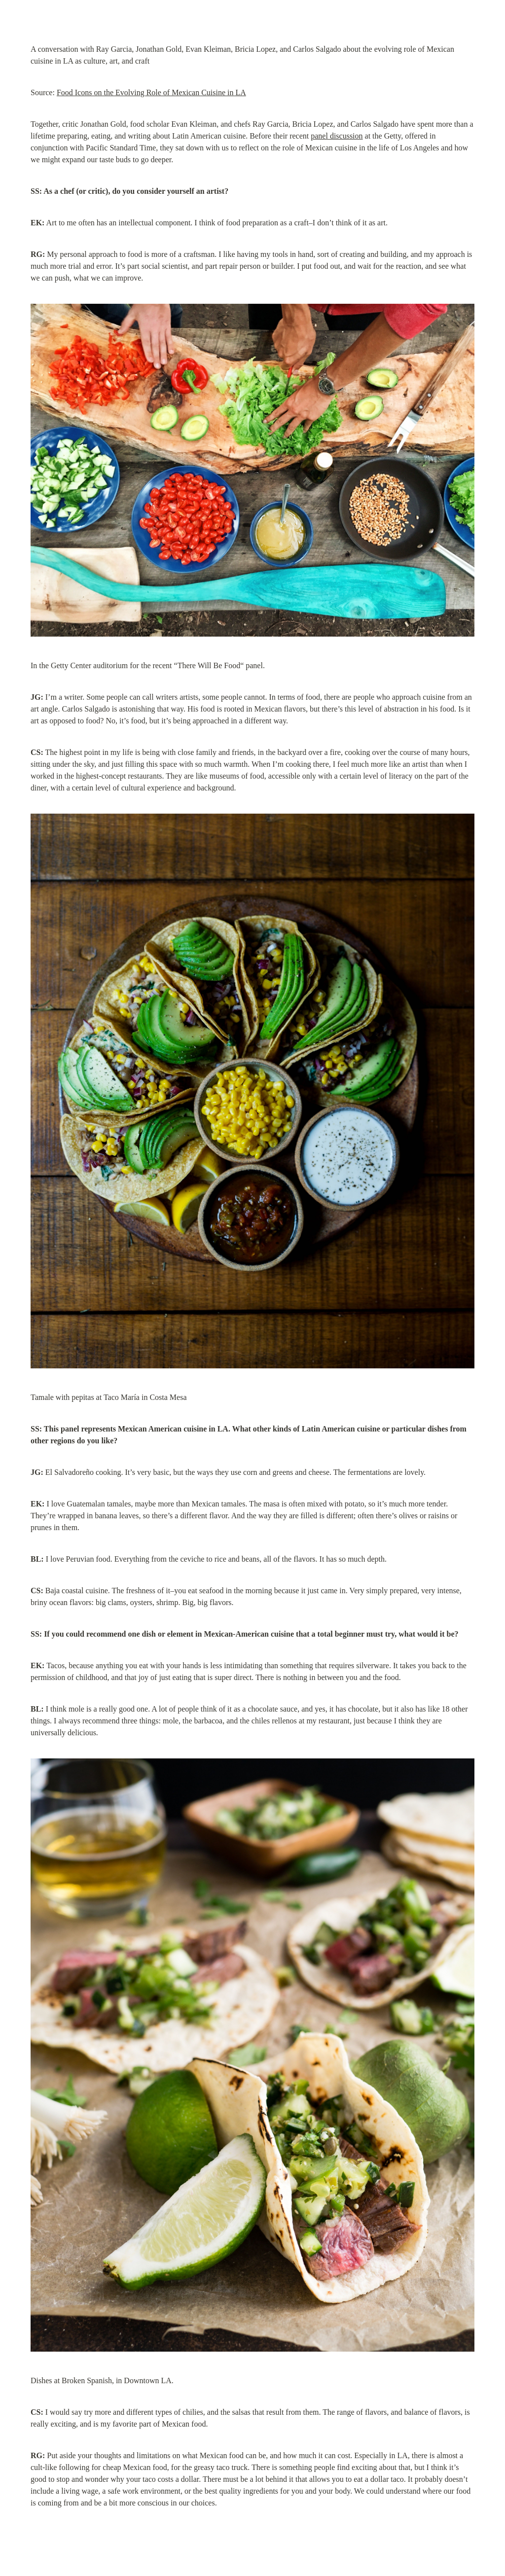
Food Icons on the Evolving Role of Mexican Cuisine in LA (151, 92)
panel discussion (336, 136)
